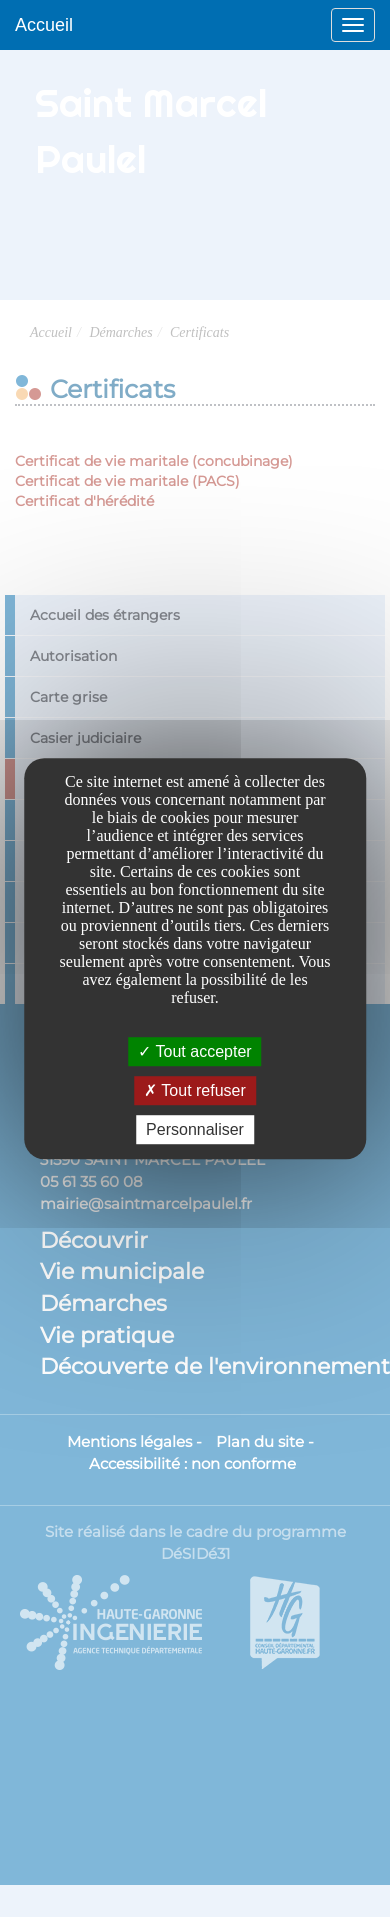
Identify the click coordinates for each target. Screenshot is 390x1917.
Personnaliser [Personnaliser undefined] (195, 1129)
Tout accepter (194, 1051)
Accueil (44, 25)
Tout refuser (195, 1090)
